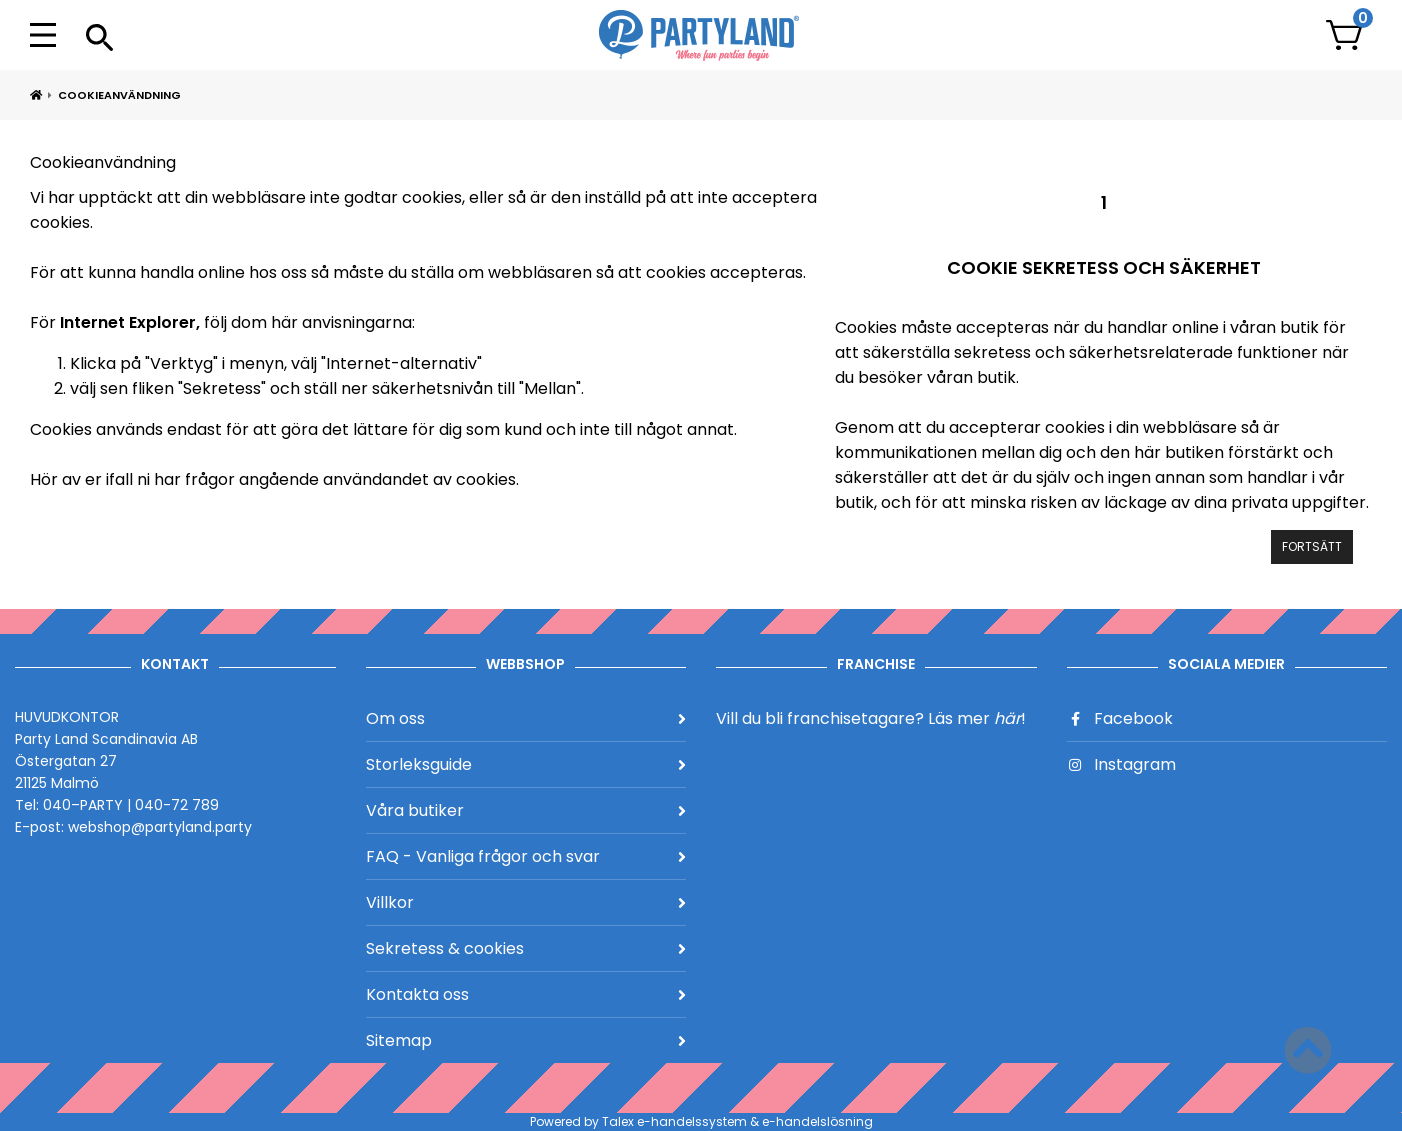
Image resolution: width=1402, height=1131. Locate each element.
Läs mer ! (977, 718)
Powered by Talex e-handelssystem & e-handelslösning (701, 1121)
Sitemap (526, 1040)
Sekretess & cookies (526, 948)
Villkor (526, 902)
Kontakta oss (526, 994)
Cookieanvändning (119, 95)
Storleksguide (526, 764)
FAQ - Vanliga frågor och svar (526, 856)
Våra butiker (526, 810)
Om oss (526, 718)
